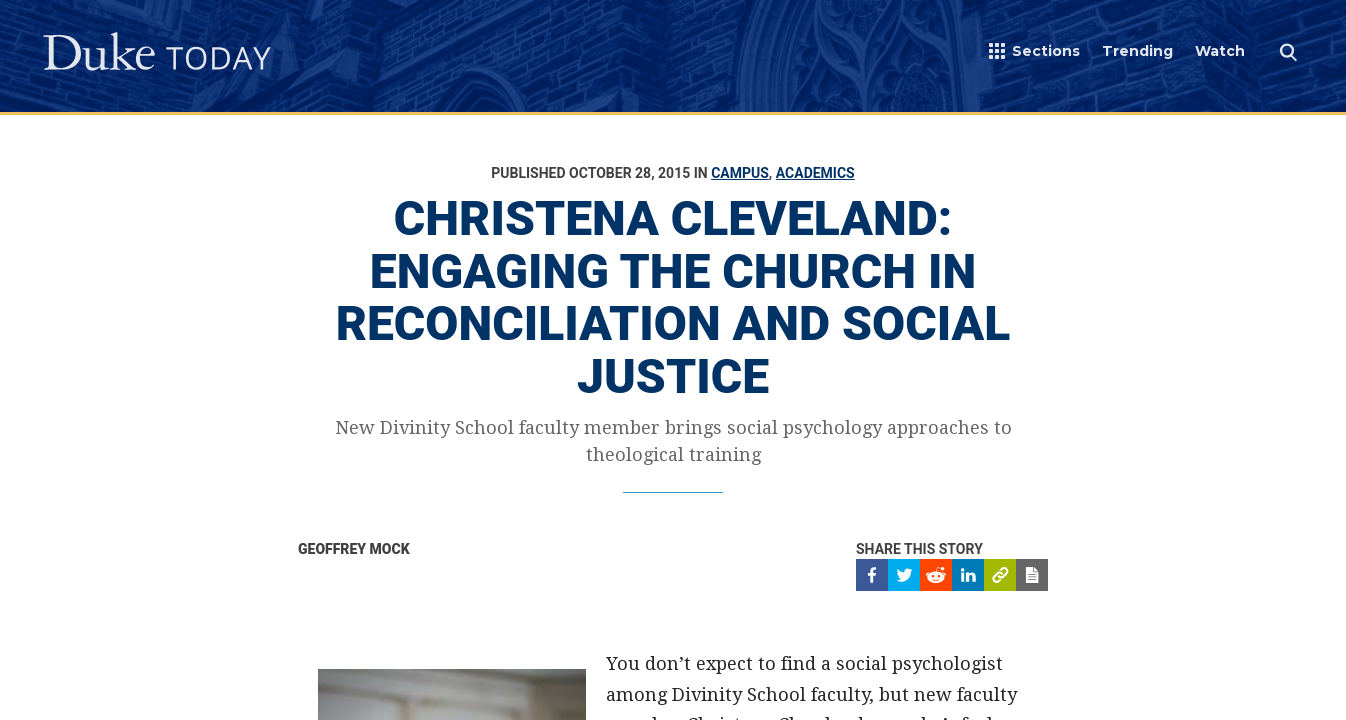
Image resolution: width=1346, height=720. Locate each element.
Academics (815, 173)
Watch (1220, 51)
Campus (740, 173)
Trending (1137, 51)
